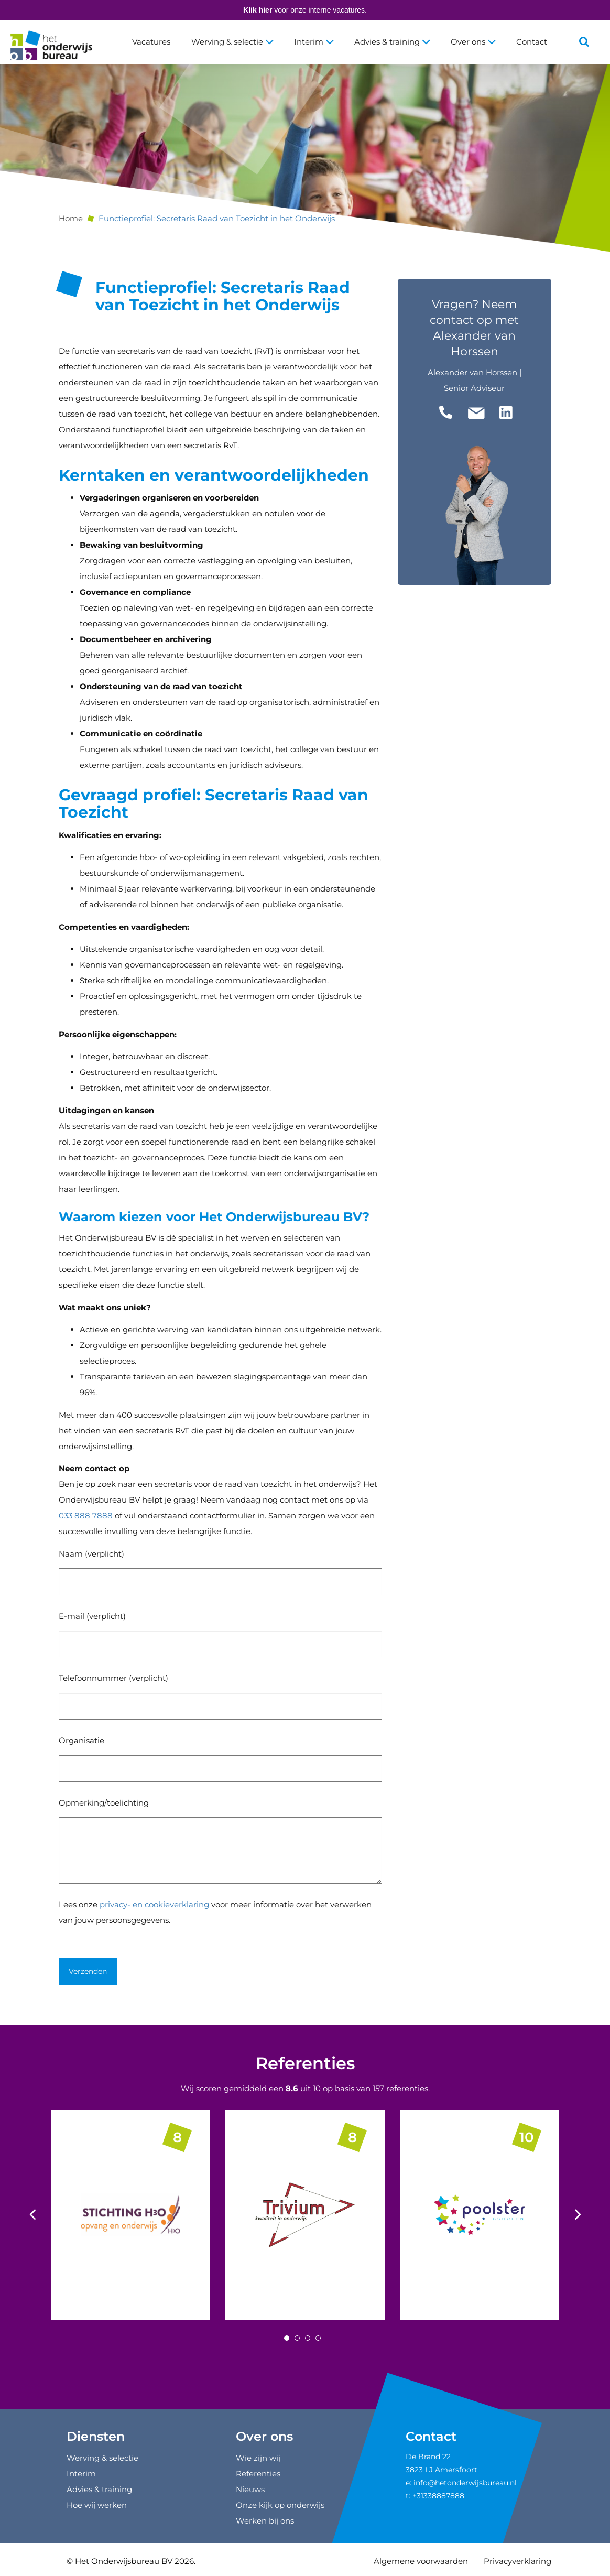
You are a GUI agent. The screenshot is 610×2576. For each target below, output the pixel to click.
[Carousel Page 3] (307, 2338)
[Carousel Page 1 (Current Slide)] (286, 2338)
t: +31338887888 (435, 2496)
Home (71, 218)
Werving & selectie (232, 42)
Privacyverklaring (517, 2561)
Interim (313, 42)
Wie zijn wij (258, 2458)
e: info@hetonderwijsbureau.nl (461, 2482)
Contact (531, 42)
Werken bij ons (265, 2521)
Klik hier (257, 10)
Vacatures (151, 42)
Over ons (473, 42)
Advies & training (392, 42)
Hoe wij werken (97, 2505)
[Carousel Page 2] (297, 2338)
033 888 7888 (86, 1515)
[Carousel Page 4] (318, 2338)
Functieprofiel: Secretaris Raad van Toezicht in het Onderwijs (217, 218)
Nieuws (250, 2489)
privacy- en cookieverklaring (154, 1904)
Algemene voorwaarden (421, 2561)
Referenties (305, 2063)
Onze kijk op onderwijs (280, 2505)
